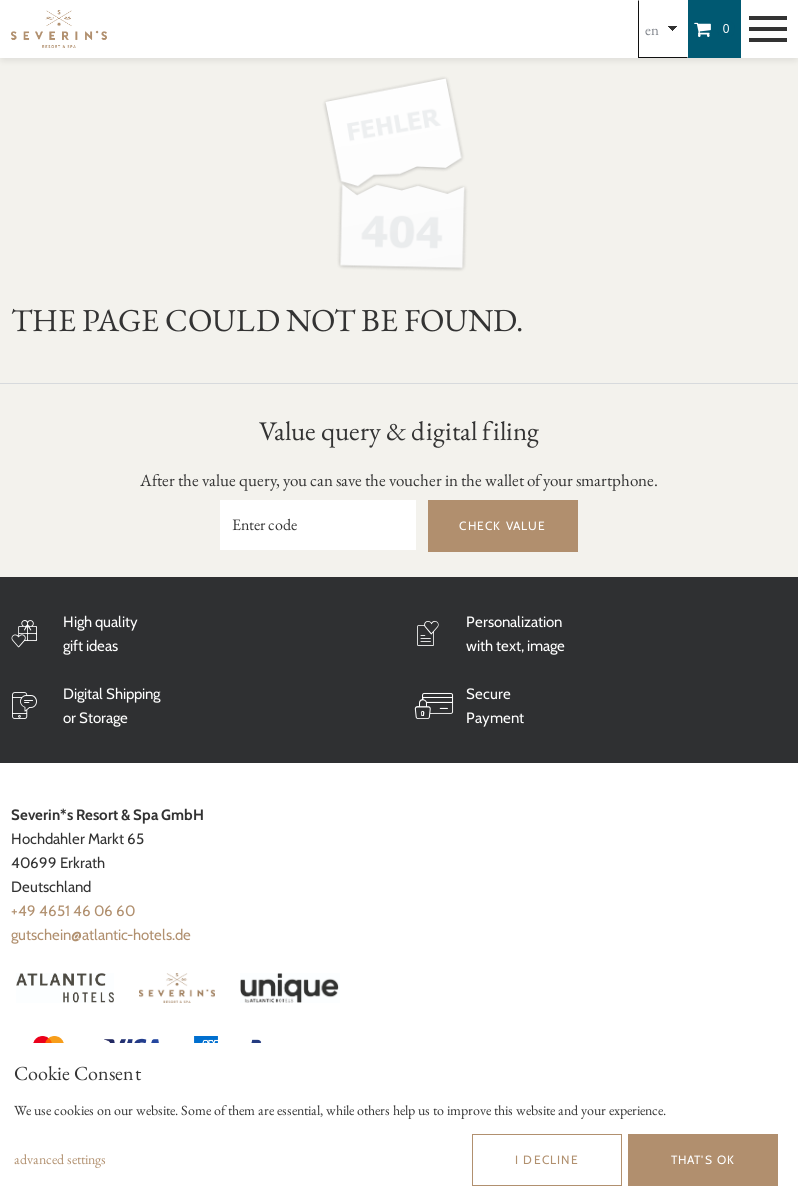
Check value (502, 525)
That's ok (703, 1159)
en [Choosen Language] (652, 29)
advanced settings (60, 1159)
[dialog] (399, 1121)
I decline (547, 1159)
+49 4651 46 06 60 (73, 911)
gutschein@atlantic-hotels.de (101, 935)
